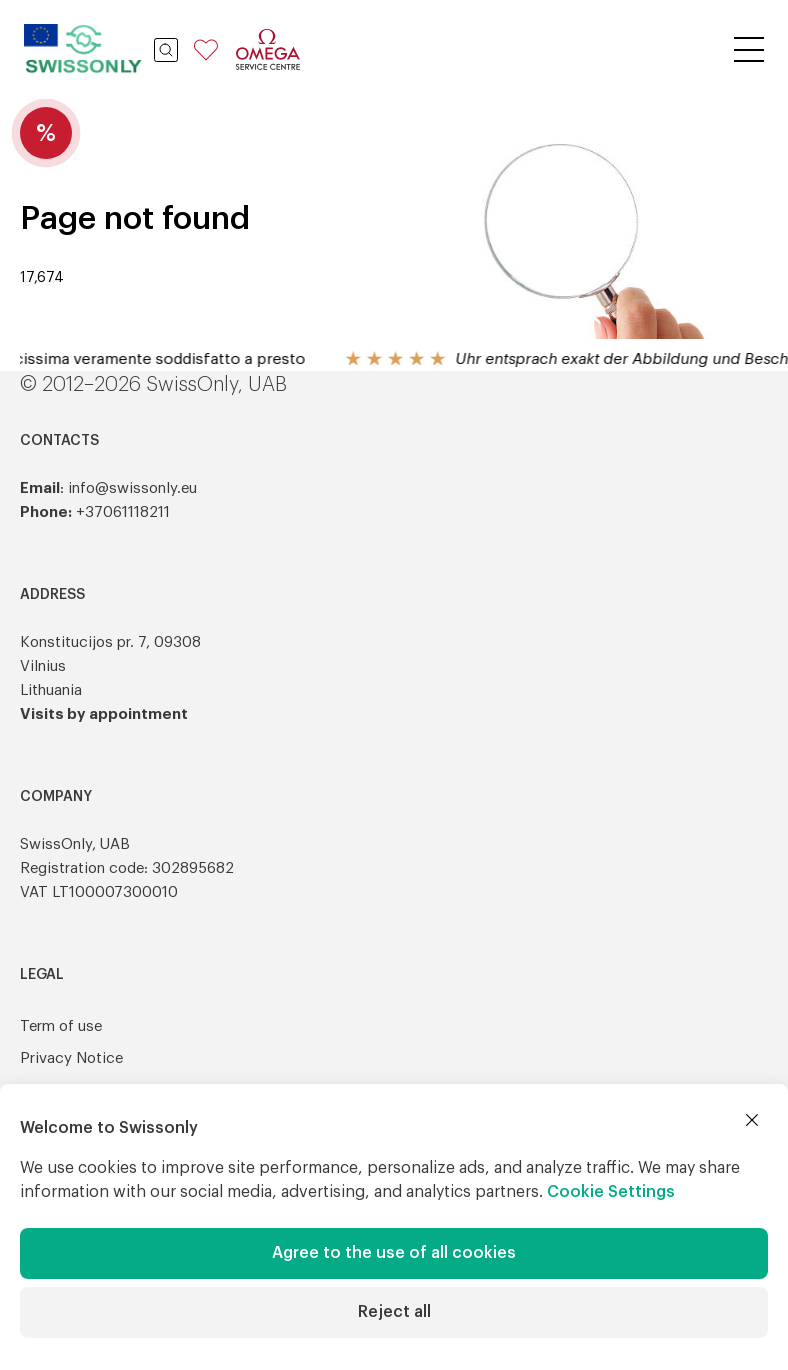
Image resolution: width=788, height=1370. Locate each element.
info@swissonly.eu (132, 488)
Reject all (394, 1312)
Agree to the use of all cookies (394, 1253)
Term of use (61, 1026)
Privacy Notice (71, 1058)
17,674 (42, 278)
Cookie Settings (611, 1192)
